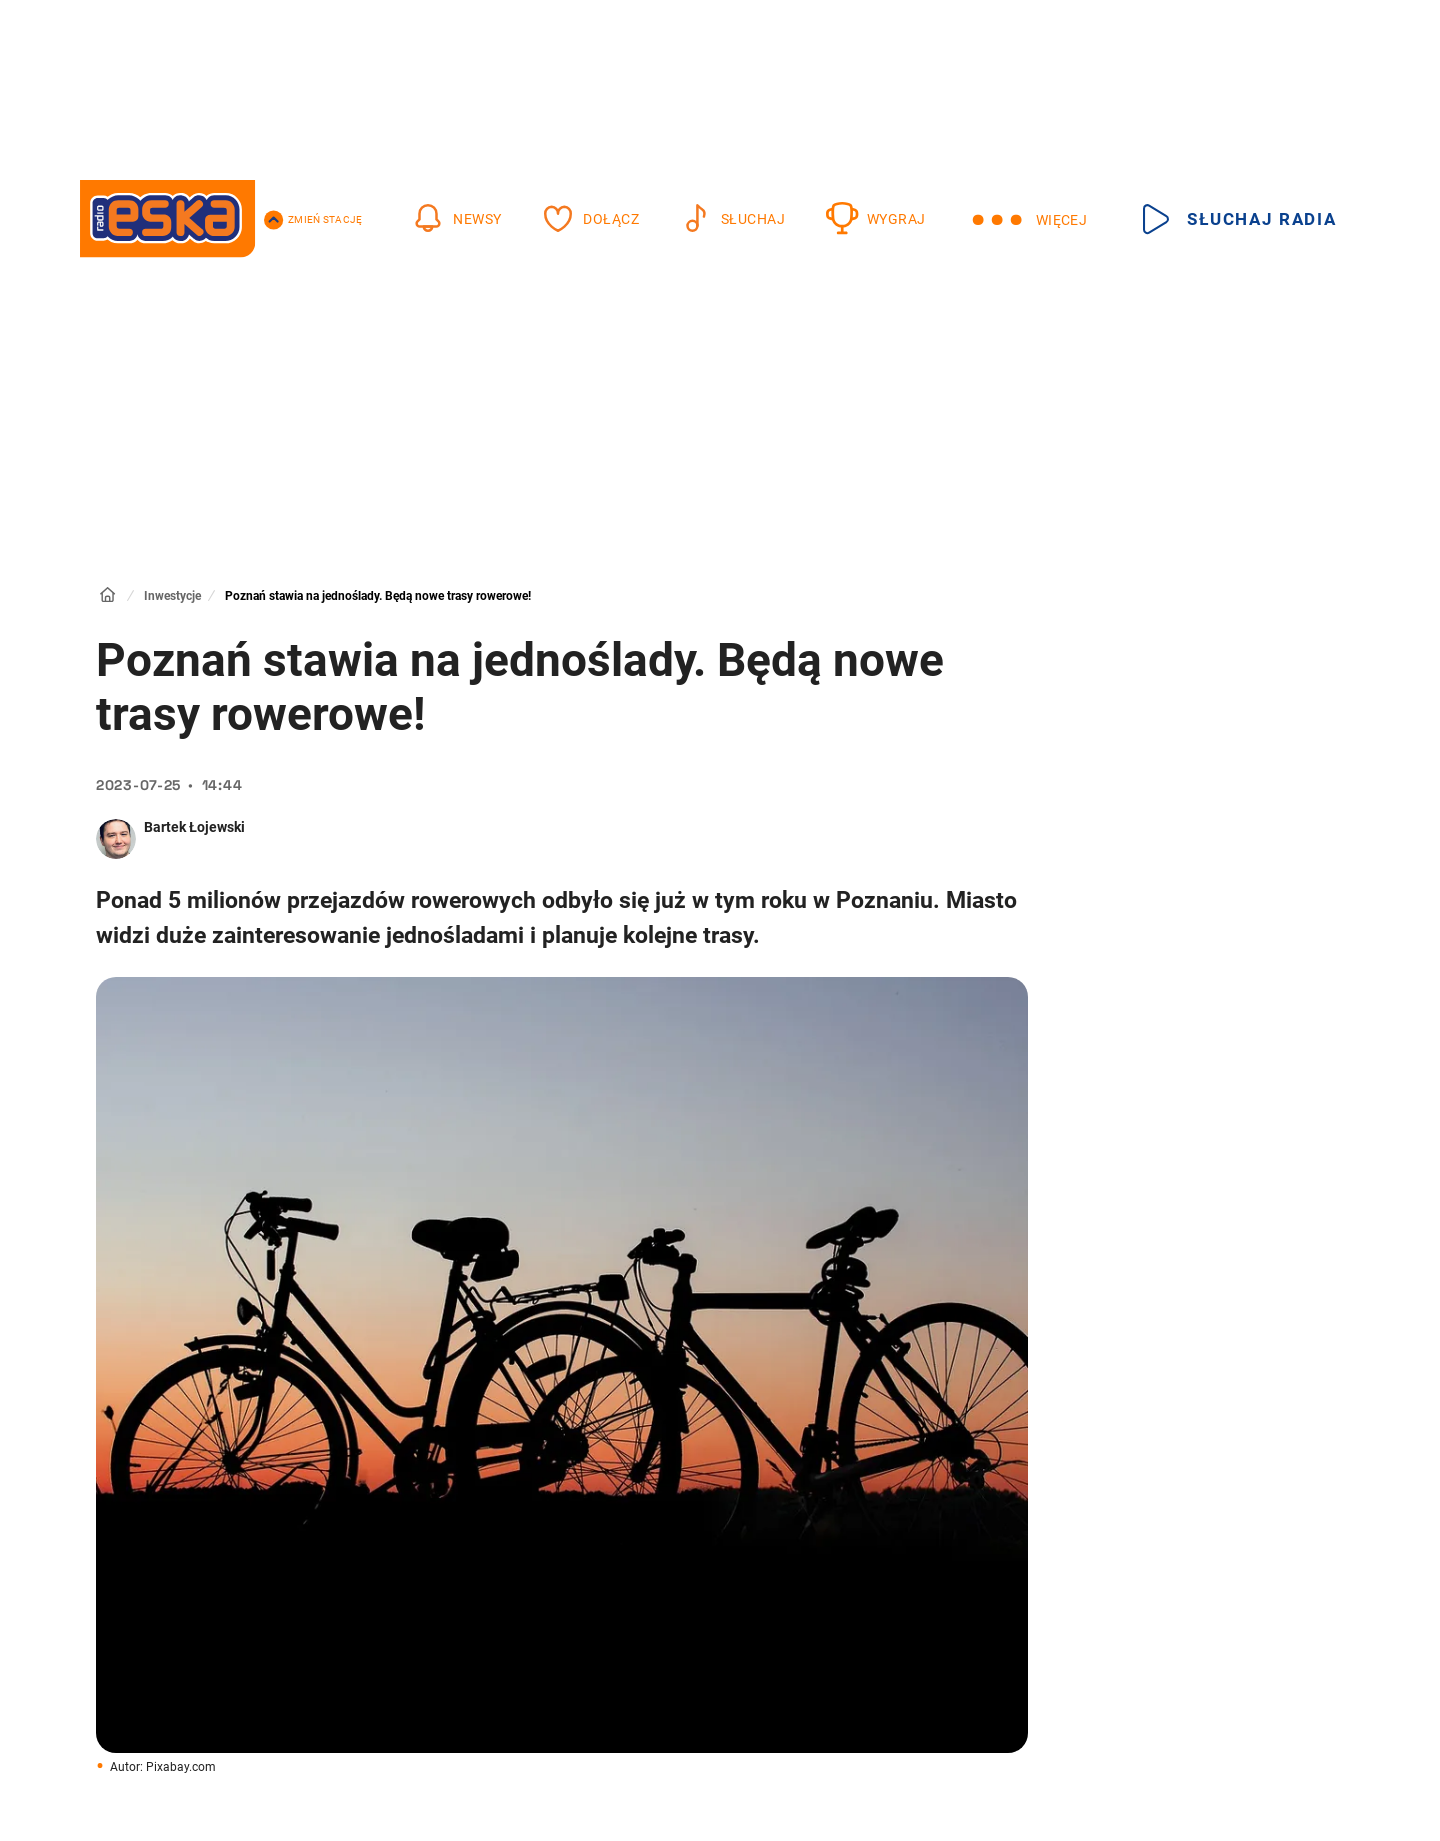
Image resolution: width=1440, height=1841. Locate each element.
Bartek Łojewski (194, 827)
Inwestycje (172, 596)
